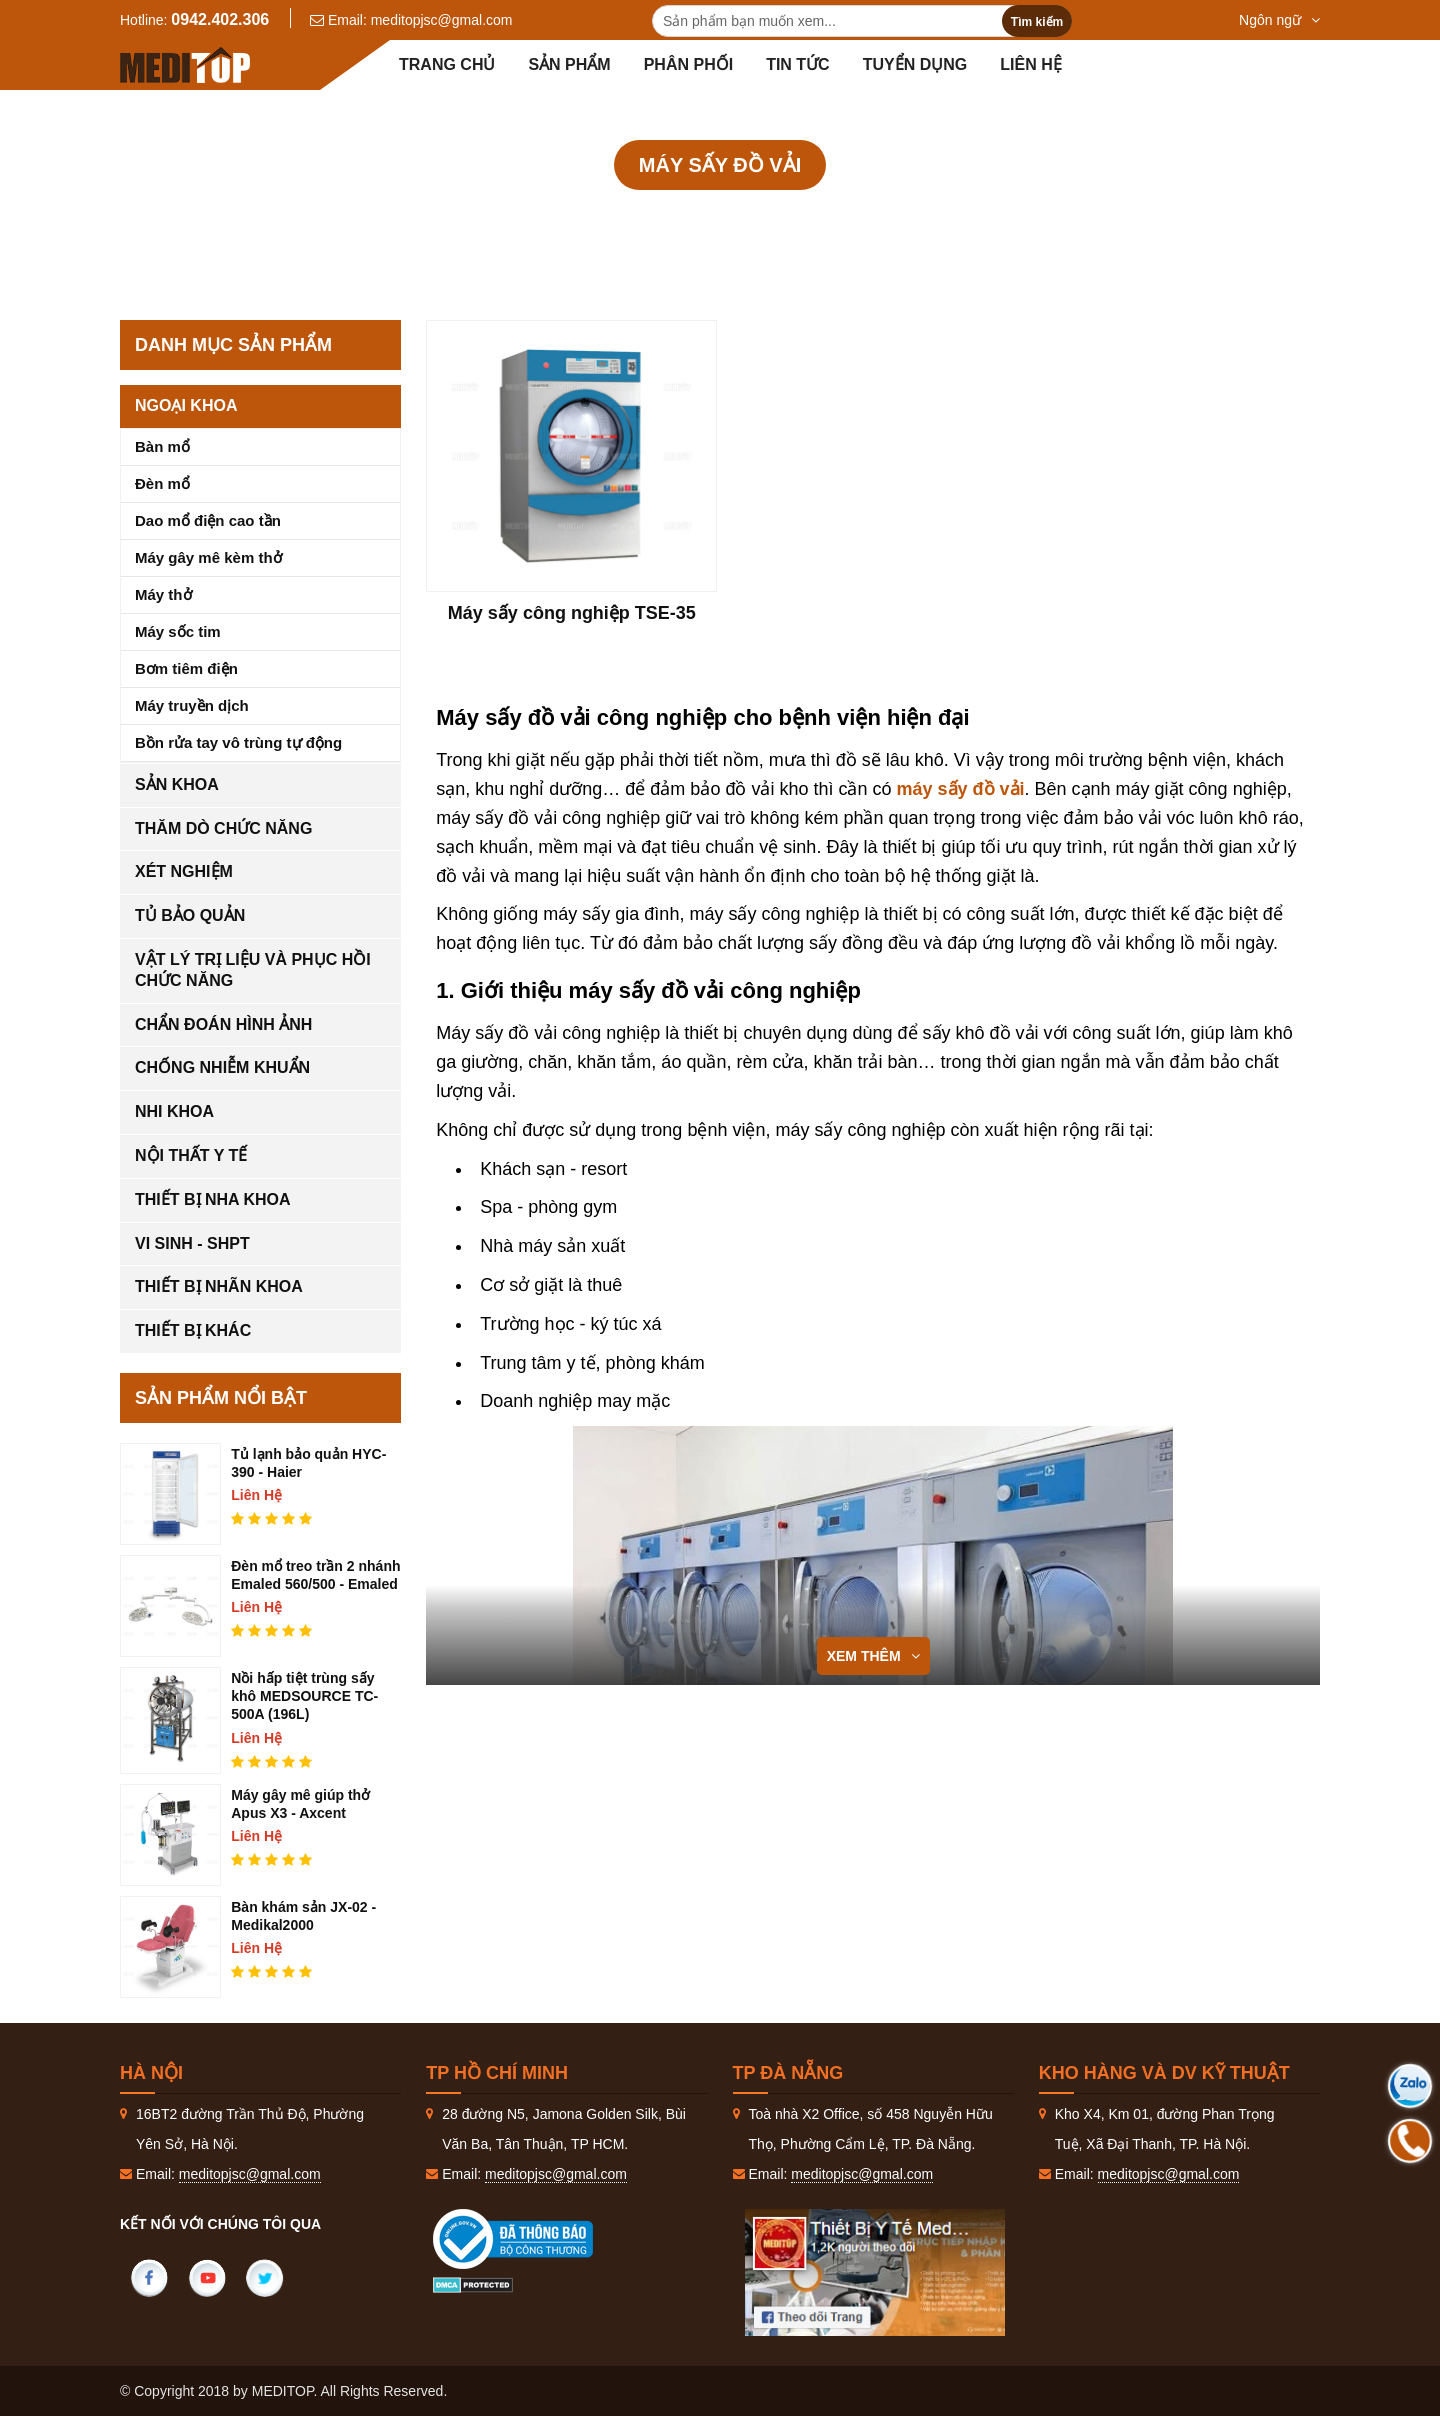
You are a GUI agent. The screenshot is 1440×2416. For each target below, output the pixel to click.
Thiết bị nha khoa (213, 1199)
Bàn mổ (162, 446)
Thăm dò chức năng (223, 828)
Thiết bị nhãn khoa (219, 1286)
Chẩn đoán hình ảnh (223, 1024)
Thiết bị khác (193, 1330)
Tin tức (798, 64)
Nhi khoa (174, 1111)
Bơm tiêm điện (186, 668)
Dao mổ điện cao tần (208, 520)
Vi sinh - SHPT (192, 1243)
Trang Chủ (502, 219)
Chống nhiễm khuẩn (757, 219)
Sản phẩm (569, 64)
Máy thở (163, 594)
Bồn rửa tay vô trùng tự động (238, 742)
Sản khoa (177, 784)
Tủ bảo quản (190, 915)
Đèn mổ (162, 483)
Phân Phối (688, 64)
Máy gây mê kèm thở (208, 557)
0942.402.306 (220, 19)
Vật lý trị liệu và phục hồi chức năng (253, 970)
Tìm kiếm (1037, 22)
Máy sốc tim (178, 631)
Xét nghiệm (184, 871)
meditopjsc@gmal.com (442, 20)
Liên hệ (1030, 64)
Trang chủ (447, 64)
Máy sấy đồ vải (923, 219)
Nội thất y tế (191, 1155)
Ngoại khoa (186, 405)
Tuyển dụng (915, 64)
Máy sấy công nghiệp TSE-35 (572, 613)
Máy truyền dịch (192, 705)
